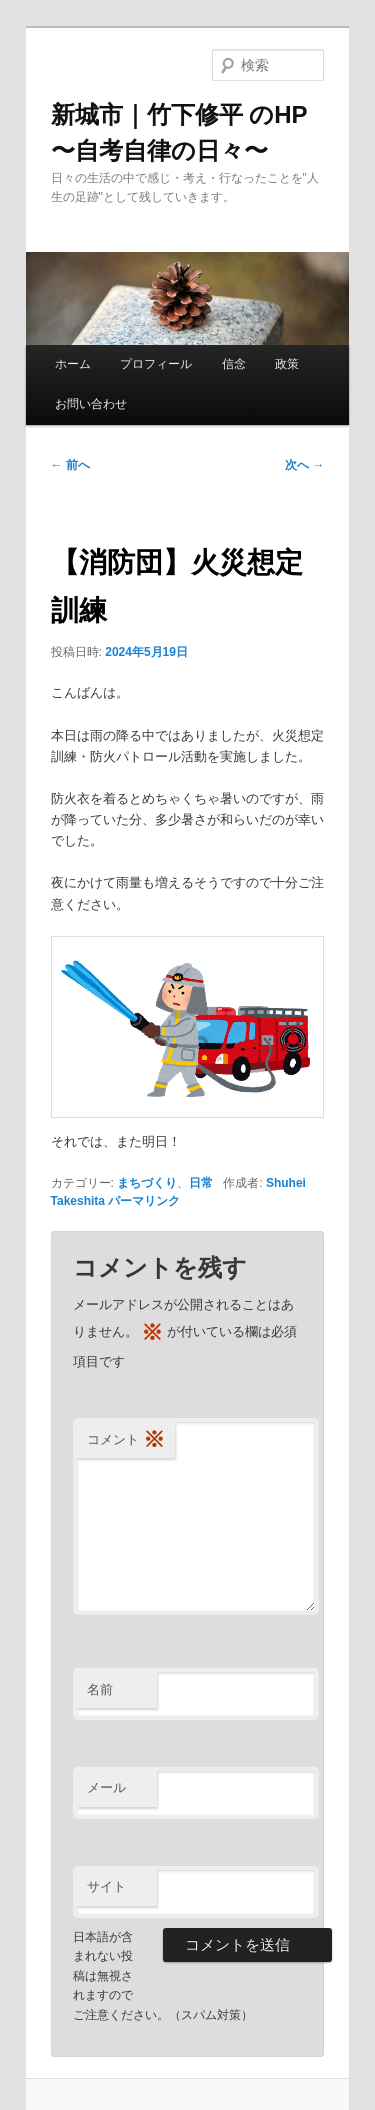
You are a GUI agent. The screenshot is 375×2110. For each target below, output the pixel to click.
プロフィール (156, 364)
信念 (234, 364)
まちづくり (147, 1183)
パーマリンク (144, 1201)
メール (106, 1787)
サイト (106, 1886)
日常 (201, 1183)
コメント (126, 1440)
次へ (304, 465)
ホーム (73, 364)
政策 (287, 364)
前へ (70, 465)
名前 (100, 1689)
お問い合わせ (91, 404)
